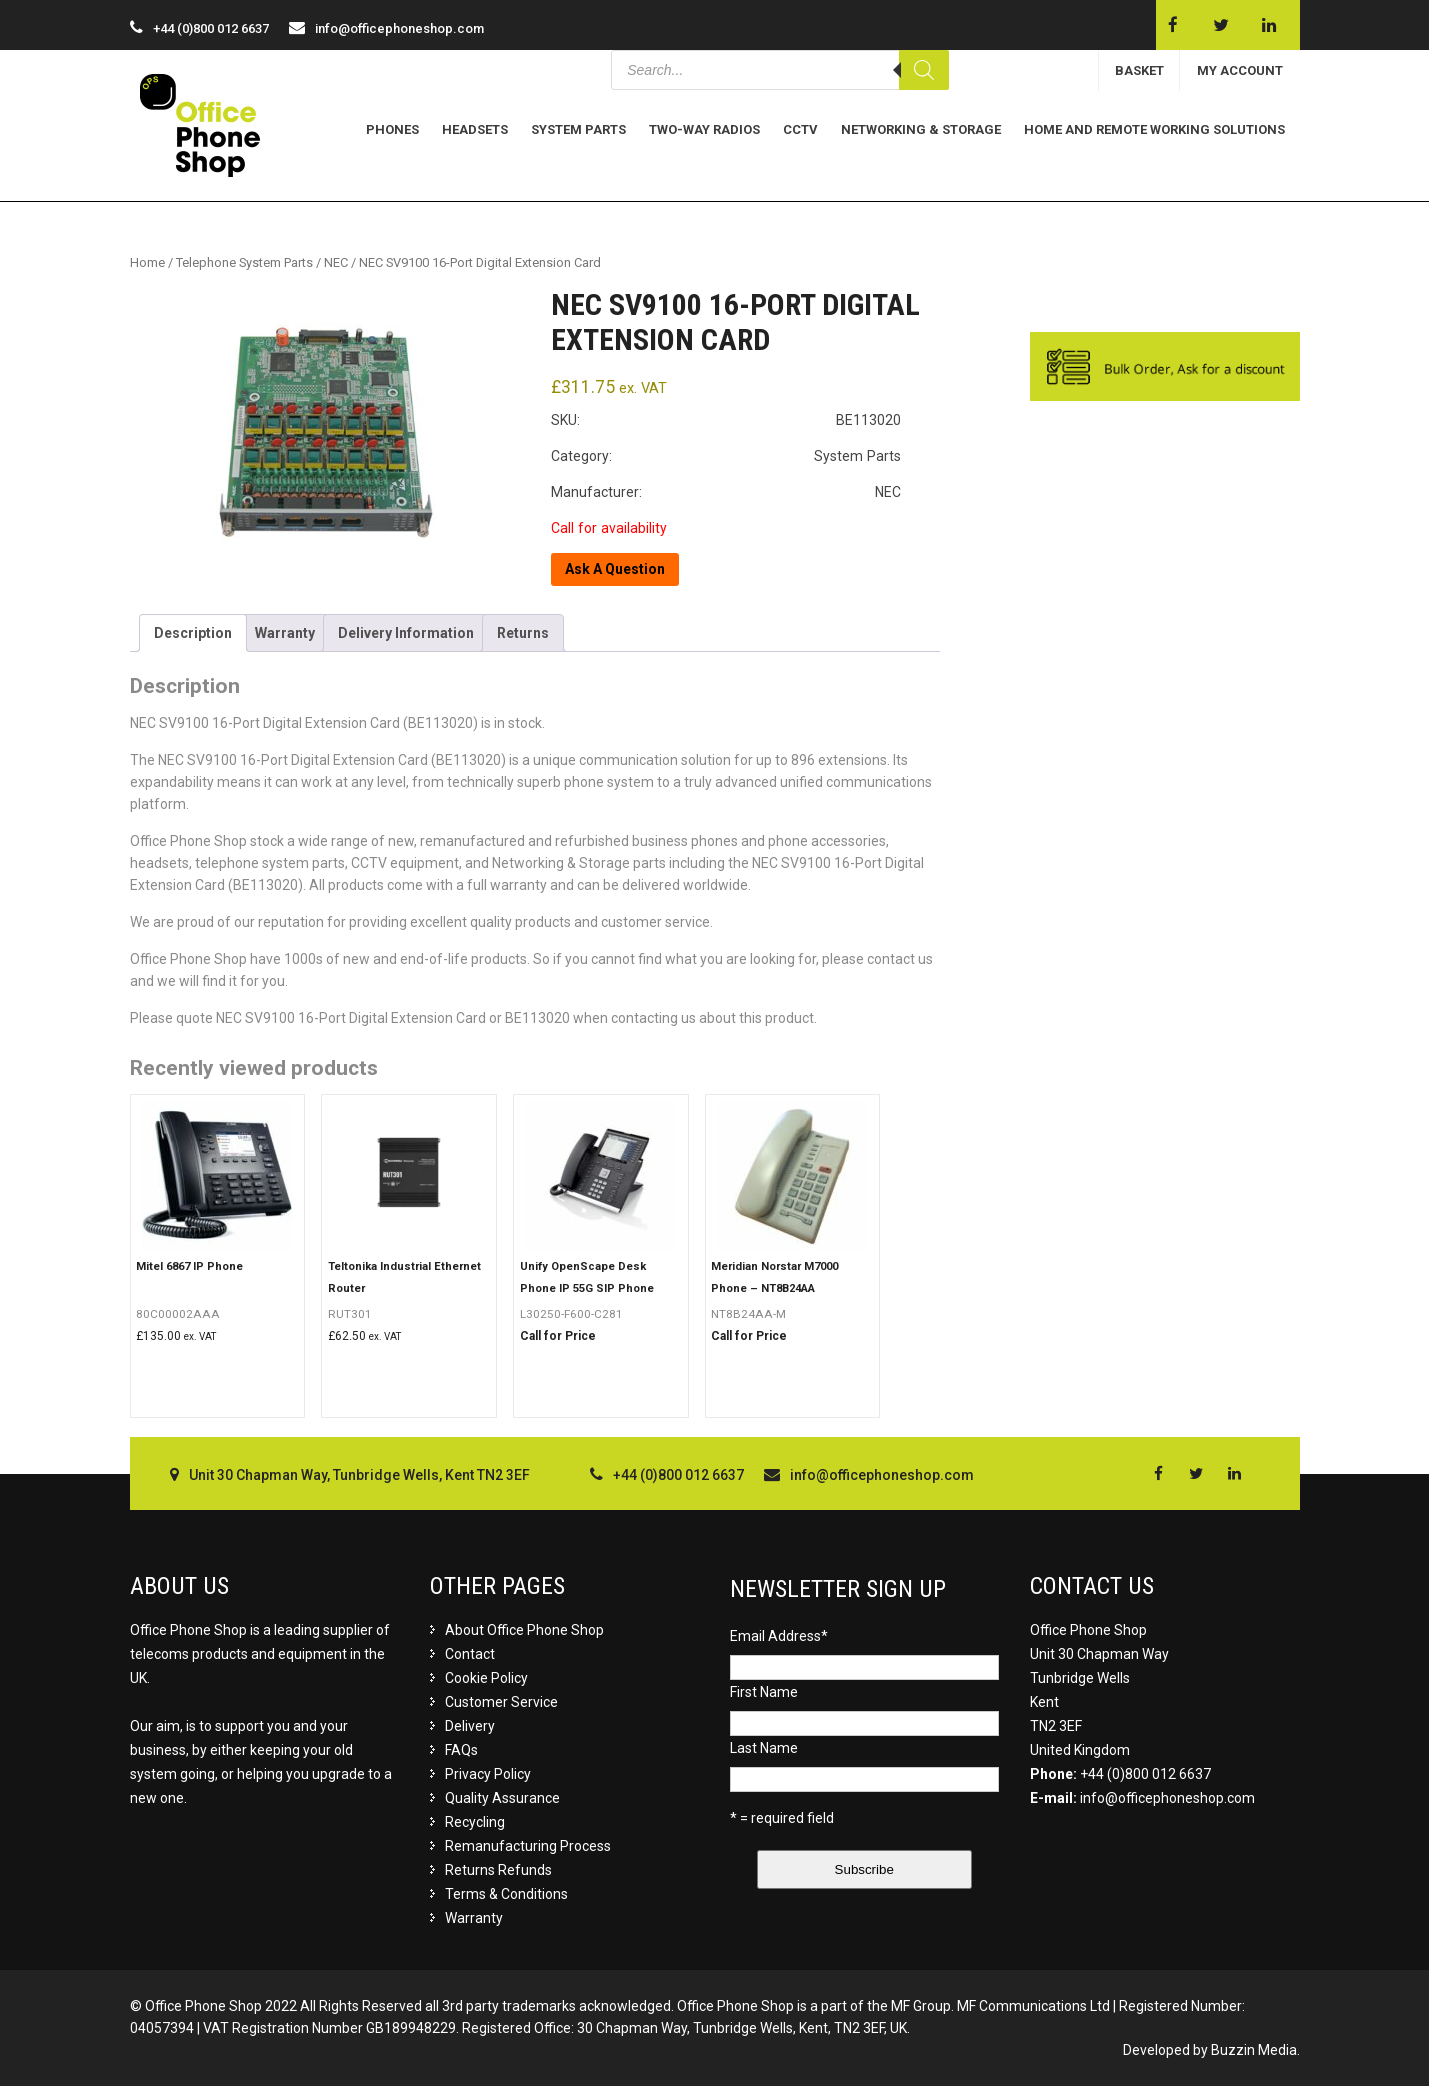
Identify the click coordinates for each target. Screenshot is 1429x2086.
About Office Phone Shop (524, 1630)
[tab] (193, 633)
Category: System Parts (726, 456)
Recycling (475, 1822)
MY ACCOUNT (1240, 70)
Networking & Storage (921, 129)
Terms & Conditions (506, 1894)
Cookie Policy (486, 1678)
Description (193, 633)
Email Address (779, 1636)
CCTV (800, 129)
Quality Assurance (502, 1798)
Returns (523, 633)
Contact (470, 1654)
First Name (764, 1692)
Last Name (764, 1748)
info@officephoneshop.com (399, 28)
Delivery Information (406, 633)
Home (147, 262)
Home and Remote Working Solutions (1154, 129)
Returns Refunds (498, 1870)
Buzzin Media (1254, 2050)
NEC (336, 262)
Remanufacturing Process (528, 1846)
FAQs (461, 1750)
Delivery (470, 1726)
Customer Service (501, 1702)
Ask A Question (615, 569)
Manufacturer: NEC (726, 492)
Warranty (285, 633)
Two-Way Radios (704, 129)
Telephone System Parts (244, 262)
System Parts (578, 129)
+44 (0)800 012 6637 (1145, 1774)
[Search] (924, 70)
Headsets (475, 129)
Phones (392, 129)
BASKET (1139, 70)
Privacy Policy (488, 1774)
